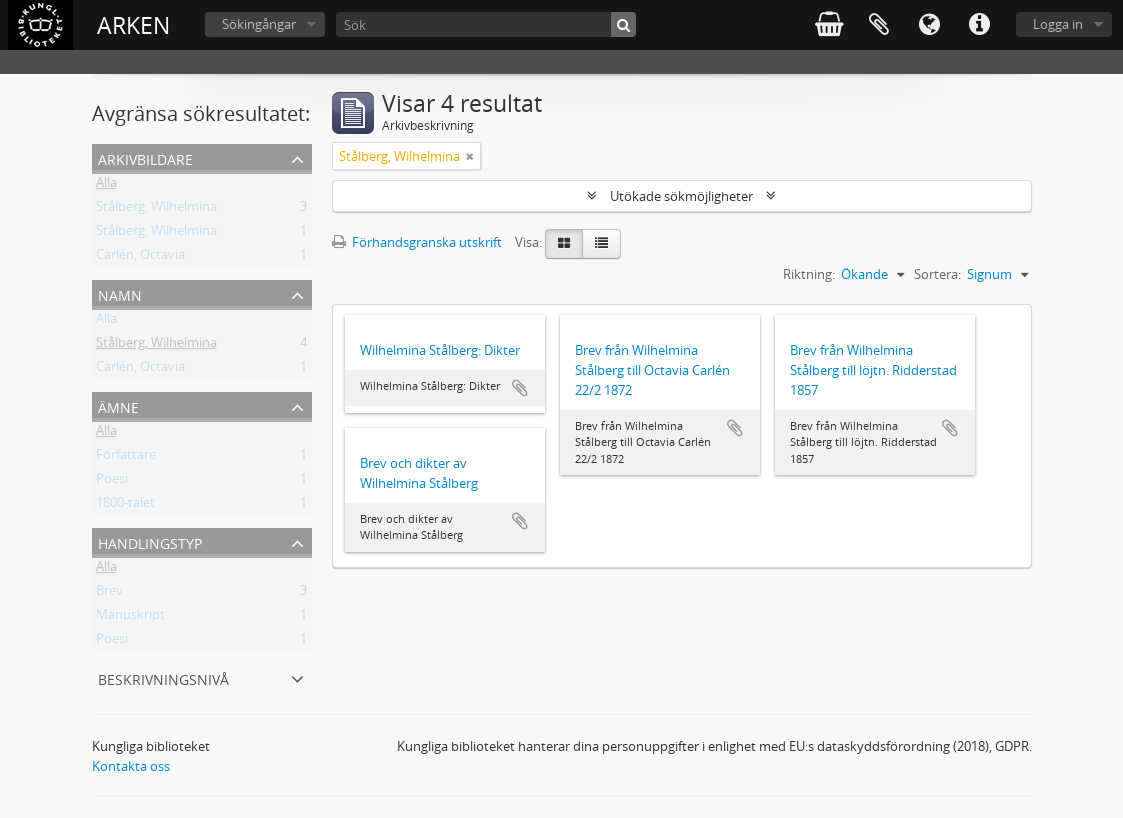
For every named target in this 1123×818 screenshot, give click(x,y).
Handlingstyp (150, 541)
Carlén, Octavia (140, 258)
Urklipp (879, 25)
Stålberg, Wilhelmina (156, 210)
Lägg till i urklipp (520, 388)
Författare (126, 458)
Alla (106, 186)
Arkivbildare (145, 157)
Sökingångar (259, 24)
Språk (929, 25)
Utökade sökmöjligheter (681, 196)
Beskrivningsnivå (163, 677)
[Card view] (564, 244)
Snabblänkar (979, 25)
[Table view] (601, 244)
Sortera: (937, 274)
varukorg (829, 25)
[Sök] (486, 24)
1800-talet (125, 506)
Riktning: (809, 274)
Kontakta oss (131, 766)
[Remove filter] (470, 156)
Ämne (118, 405)
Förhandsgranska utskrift (417, 242)
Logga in (1058, 24)
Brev (109, 594)
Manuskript (130, 618)
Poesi (112, 482)
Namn (120, 293)
